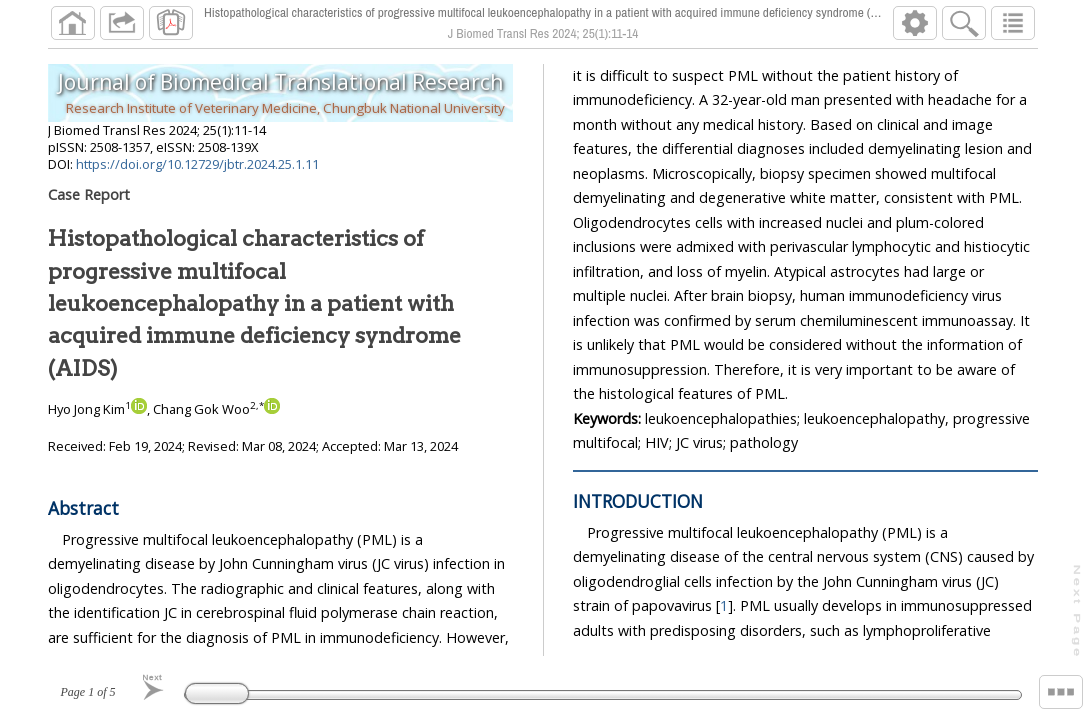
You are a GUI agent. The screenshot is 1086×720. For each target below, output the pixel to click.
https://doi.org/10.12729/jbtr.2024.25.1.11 (197, 164)
